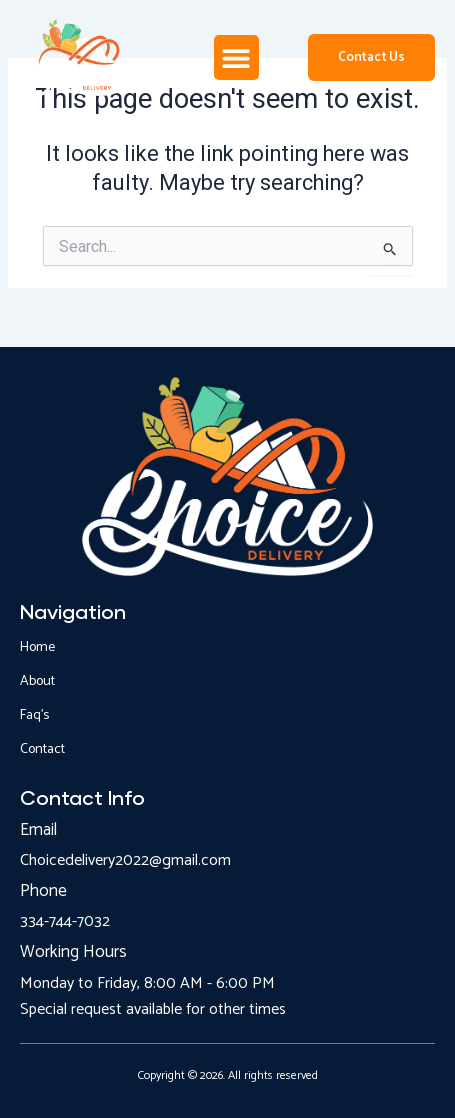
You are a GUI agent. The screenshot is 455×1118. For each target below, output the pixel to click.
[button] (236, 57)
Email (38, 830)
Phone (43, 891)
